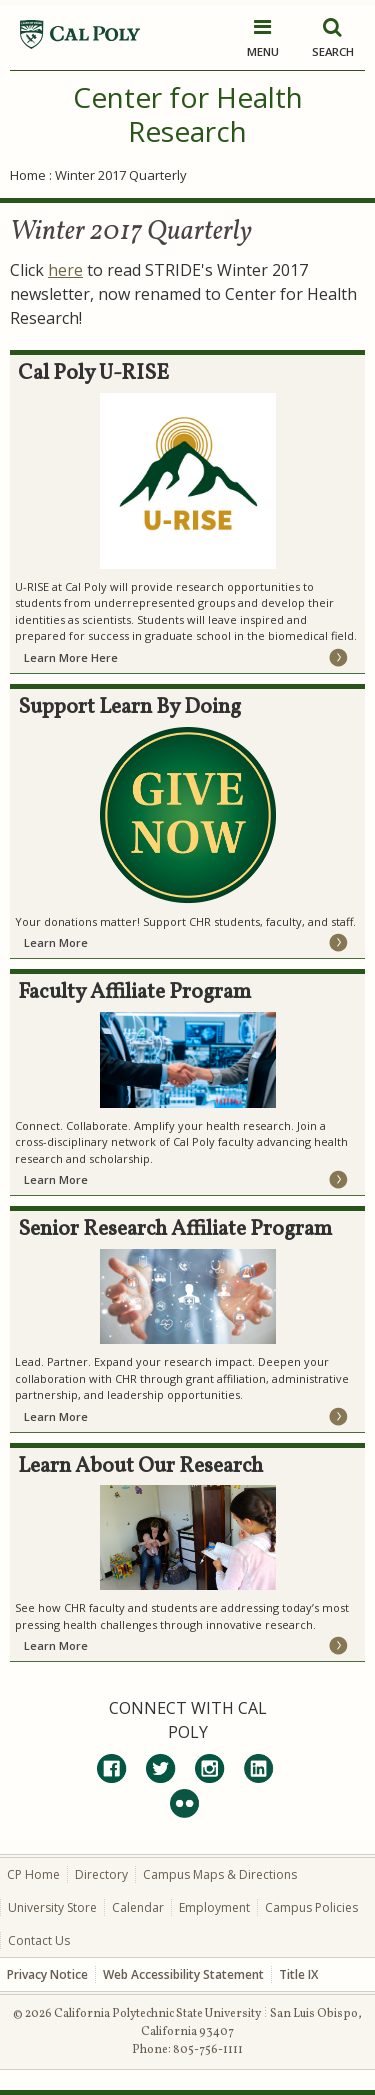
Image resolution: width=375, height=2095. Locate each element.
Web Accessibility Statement (183, 1974)
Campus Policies (311, 1907)
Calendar (138, 1907)
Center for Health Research (188, 114)
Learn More (56, 942)
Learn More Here (71, 657)
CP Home (33, 1874)
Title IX (298, 1974)
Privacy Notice (47, 1974)
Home (28, 175)
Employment (214, 1907)
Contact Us (39, 1940)
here (65, 270)
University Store (52, 1907)
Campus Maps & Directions (220, 1874)
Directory (101, 1874)
